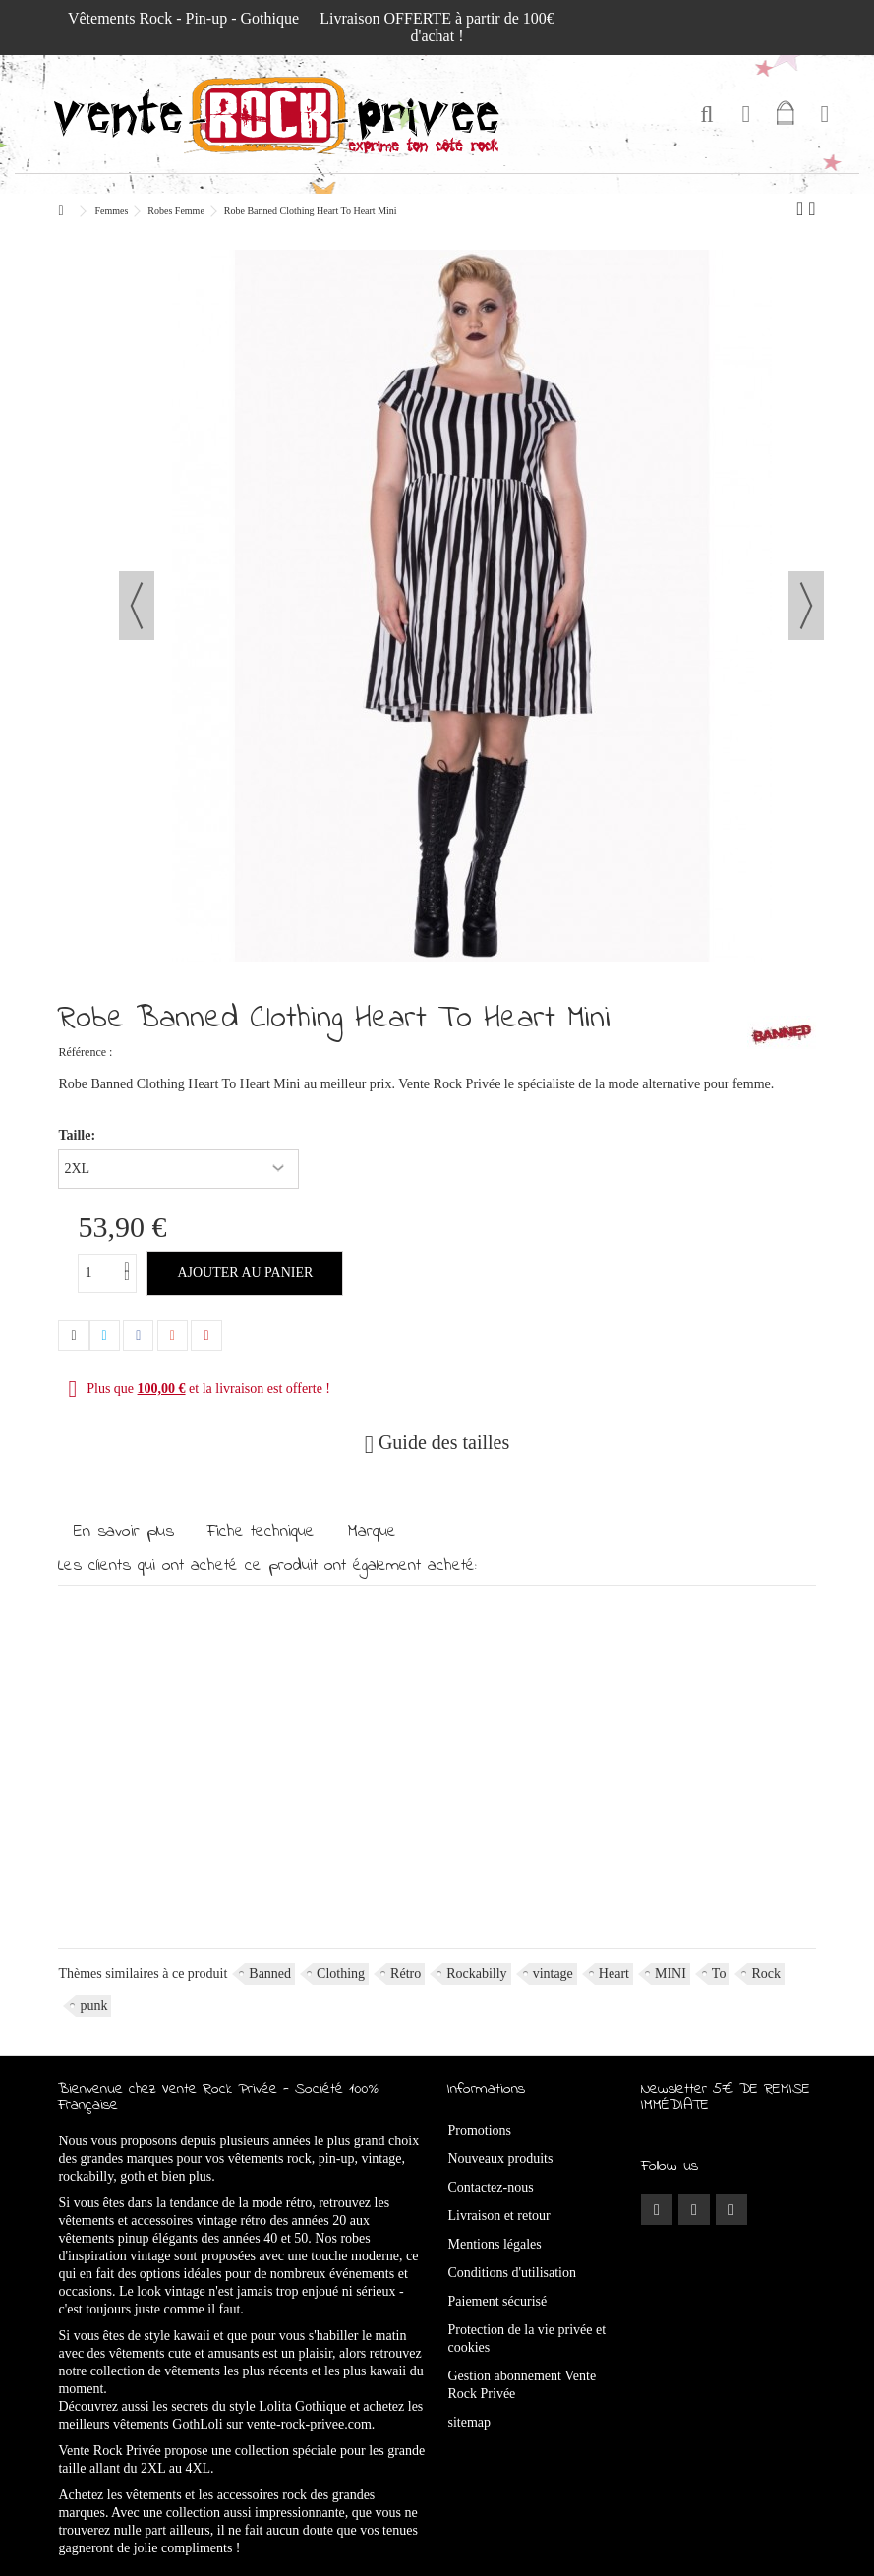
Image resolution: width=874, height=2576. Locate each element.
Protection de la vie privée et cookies (527, 2338)
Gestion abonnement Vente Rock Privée (522, 2385)
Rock (766, 1973)
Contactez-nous (491, 2187)
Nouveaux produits (501, 2158)
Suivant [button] (806, 605)
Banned (270, 1973)
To (719, 1973)
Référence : (85, 1052)
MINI (670, 1973)
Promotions (480, 2130)
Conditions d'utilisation (512, 2272)
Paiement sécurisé (498, 2301)
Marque (372, 1532)
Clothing (341, 1973)
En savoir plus (124, 1532)
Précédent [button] (136, 605)
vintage (553, 1973)
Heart (614, 1973)
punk (93, 2005)
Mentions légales (495, 2244)
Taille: (78, 1135)
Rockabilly (476, 1973)
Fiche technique (261, 1532)
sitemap (470, 2422)
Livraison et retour (499, 2215)
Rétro (405, 1973)
